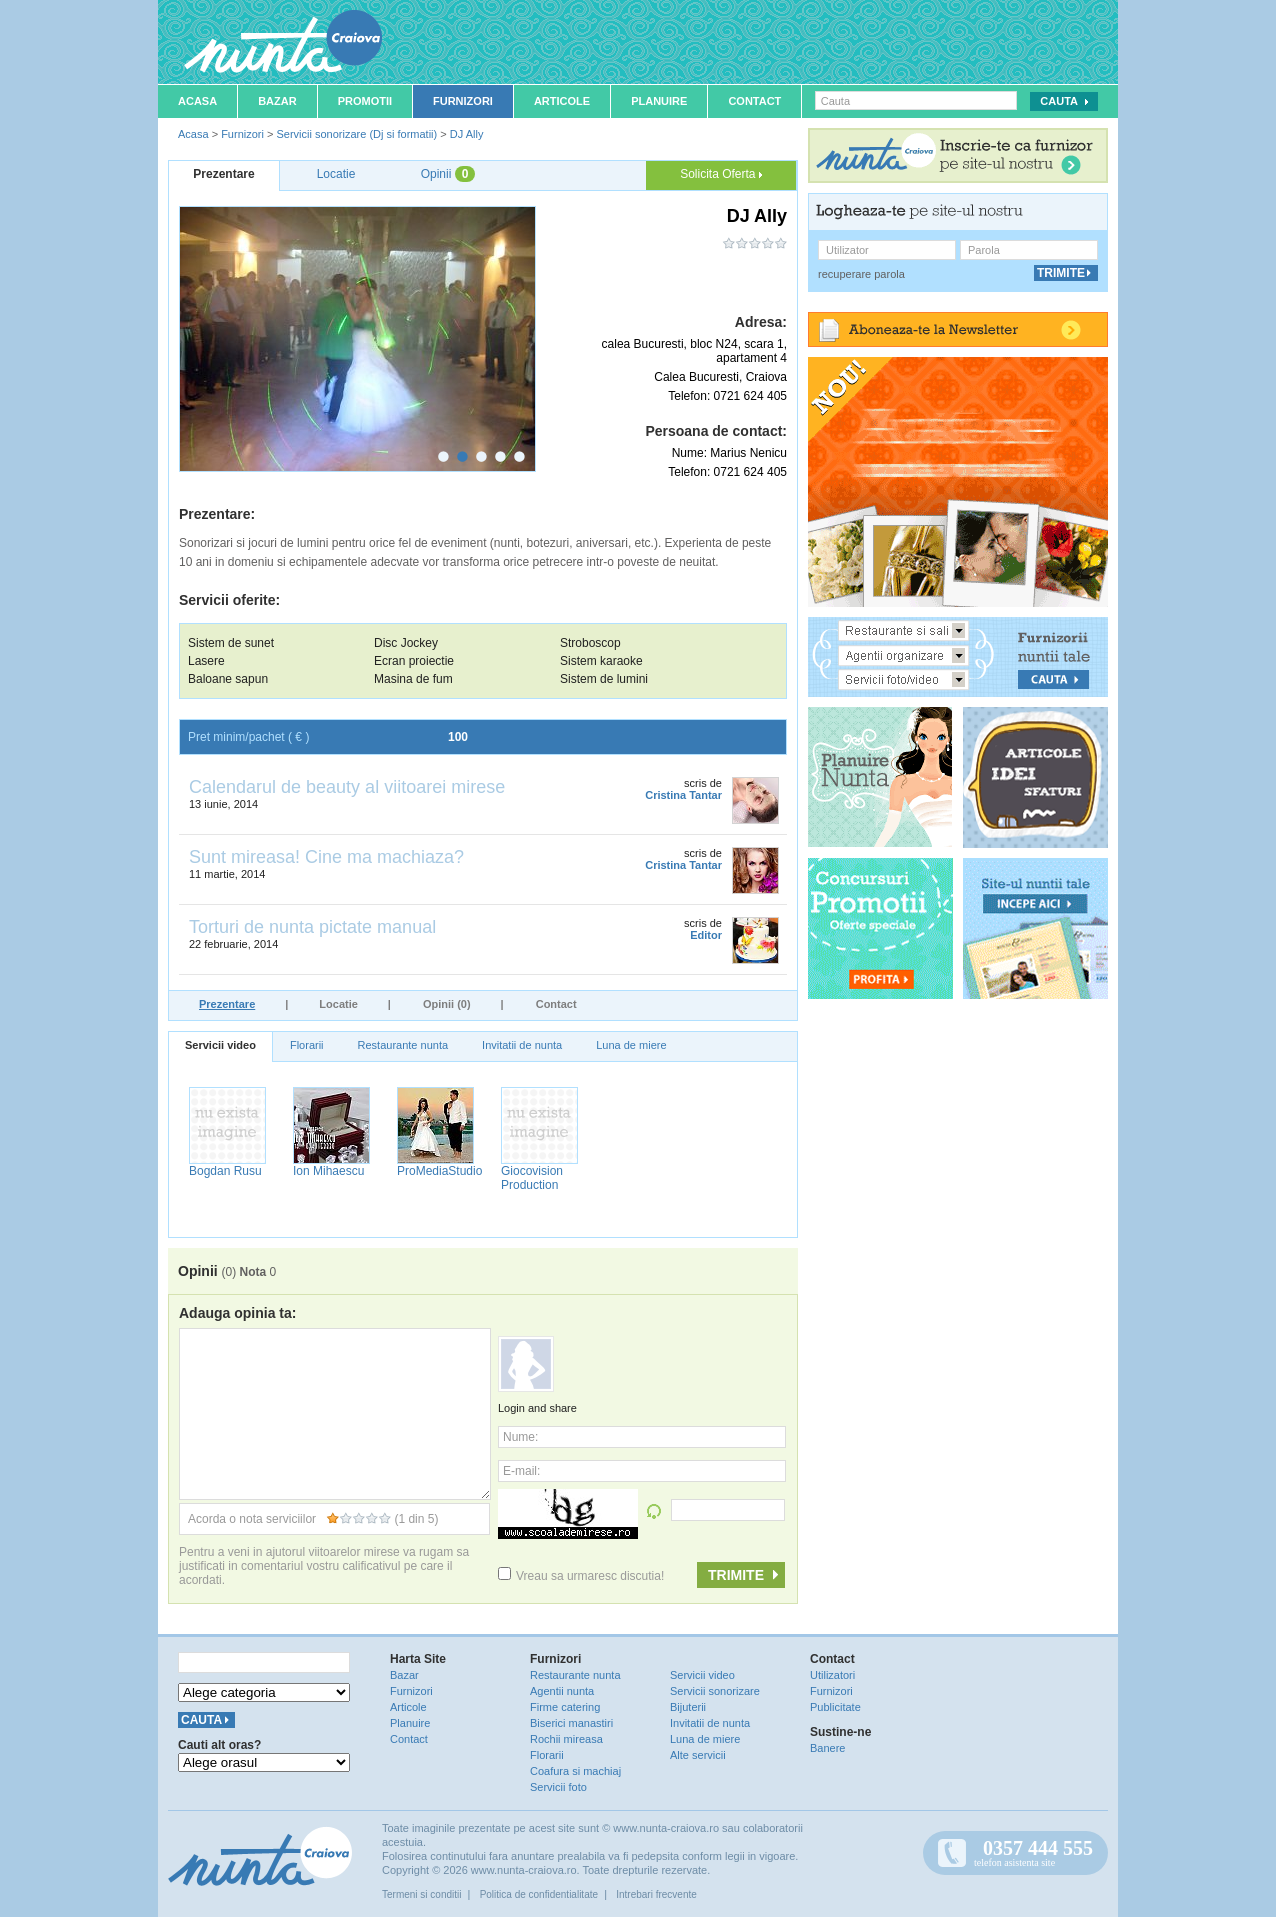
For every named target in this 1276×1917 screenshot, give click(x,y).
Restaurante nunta (403, 1045)
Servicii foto (558, 1787)
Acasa (197, 101)
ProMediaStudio (439, 1171)
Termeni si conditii (421, 1894)
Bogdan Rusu (225, 1171)
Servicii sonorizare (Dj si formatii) (356, 134)
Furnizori (463, 101)
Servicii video (220, 1045)
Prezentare (227, 1004)
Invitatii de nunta (522, 1045)
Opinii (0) (447, 1004)
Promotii (365, 101)
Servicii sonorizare (715, 1691)
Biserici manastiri (571, 1723)
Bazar (277, 101)
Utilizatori (832, 1675)
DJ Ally (467, 134)
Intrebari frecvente (656, 1894)
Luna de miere (631, 1045)
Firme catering (565, 1707)
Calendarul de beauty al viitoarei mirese (347, 787)
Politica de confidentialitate (539, 1894)
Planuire (659, 101)
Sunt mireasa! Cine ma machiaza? (326, 857)
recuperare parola (861, 274)
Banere (827, 1748)
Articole (562, 101)
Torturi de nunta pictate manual (312, 927)
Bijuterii (688, 1707)
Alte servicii (698, 1755)
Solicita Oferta (721, 174)
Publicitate (835, 1707)
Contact (754, 101)
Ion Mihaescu (328, 1171)
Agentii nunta (562, 1691)
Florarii (307, 1045)
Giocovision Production (532, 1178)
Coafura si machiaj (575, 1771)
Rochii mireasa (566, 1739)
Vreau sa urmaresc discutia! (581, 1576)
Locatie (338, 1004)
